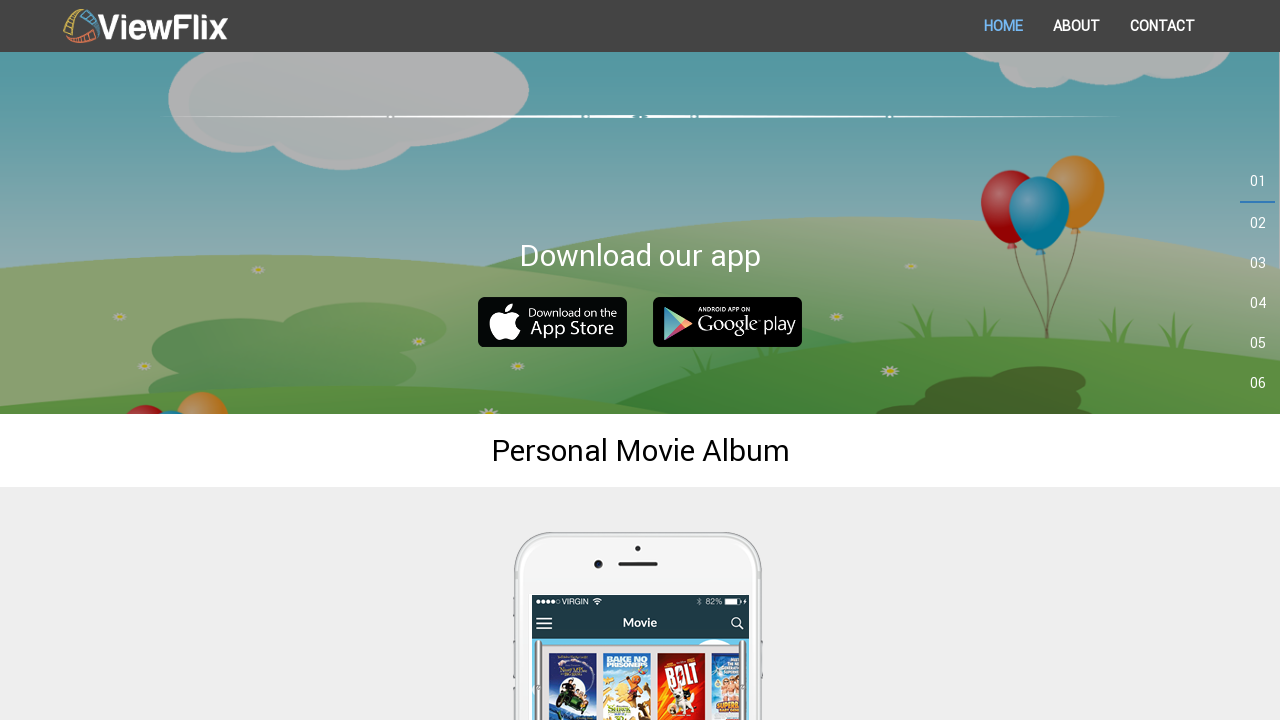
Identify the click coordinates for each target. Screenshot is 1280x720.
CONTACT (1162, 26)
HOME (1003, 26)
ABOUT (1076, 26)
